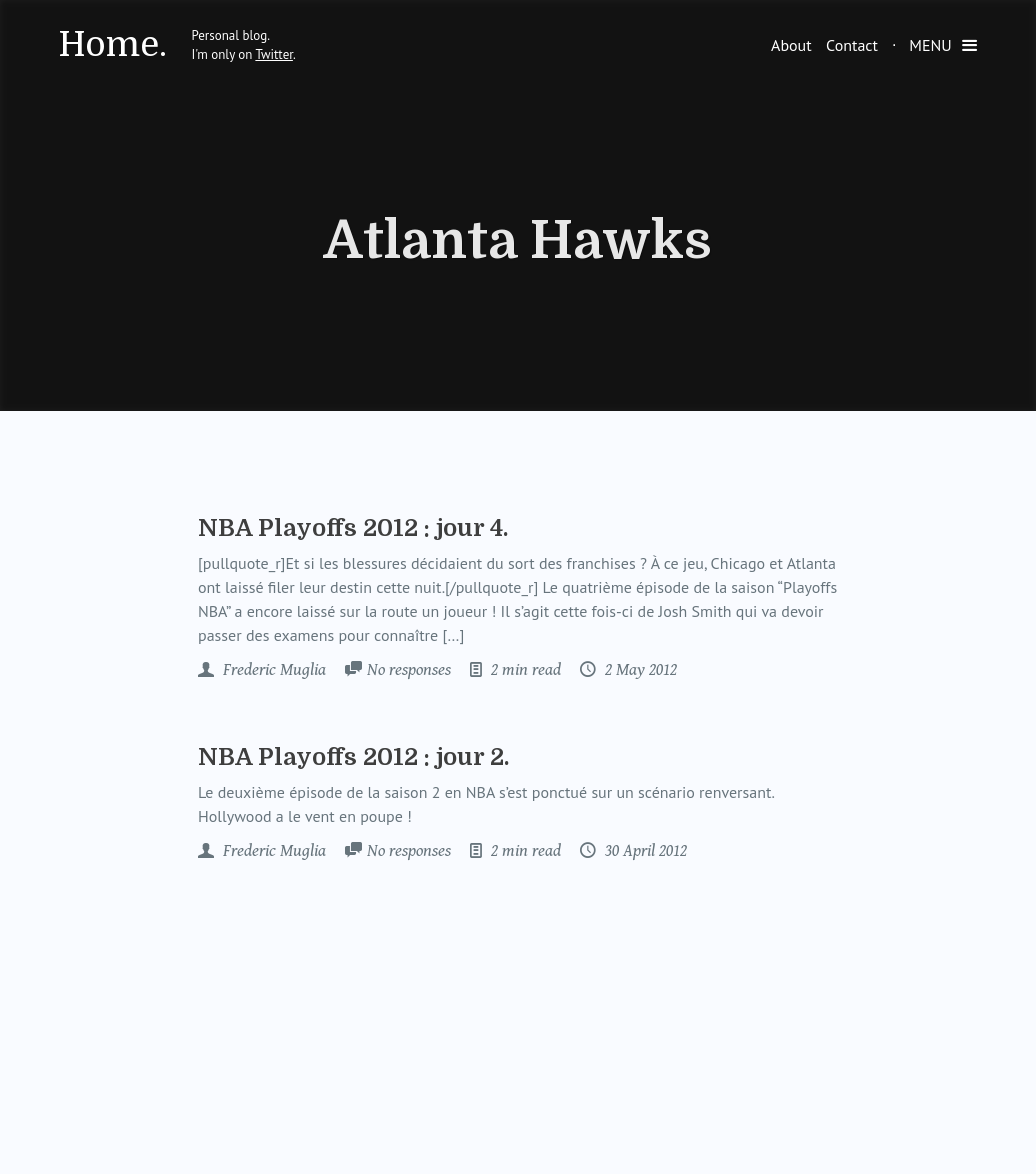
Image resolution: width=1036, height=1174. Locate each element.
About (791, 45)
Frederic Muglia (272, 670)
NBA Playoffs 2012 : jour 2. (353, 757)
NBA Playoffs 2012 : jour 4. (353, 528)
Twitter (274, 54)
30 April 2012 (644, 851)
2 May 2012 (639, 670)
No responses (409, 670)
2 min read (524, 670)
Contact (852, 45)
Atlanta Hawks (518, 241)
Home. (112, 44)
